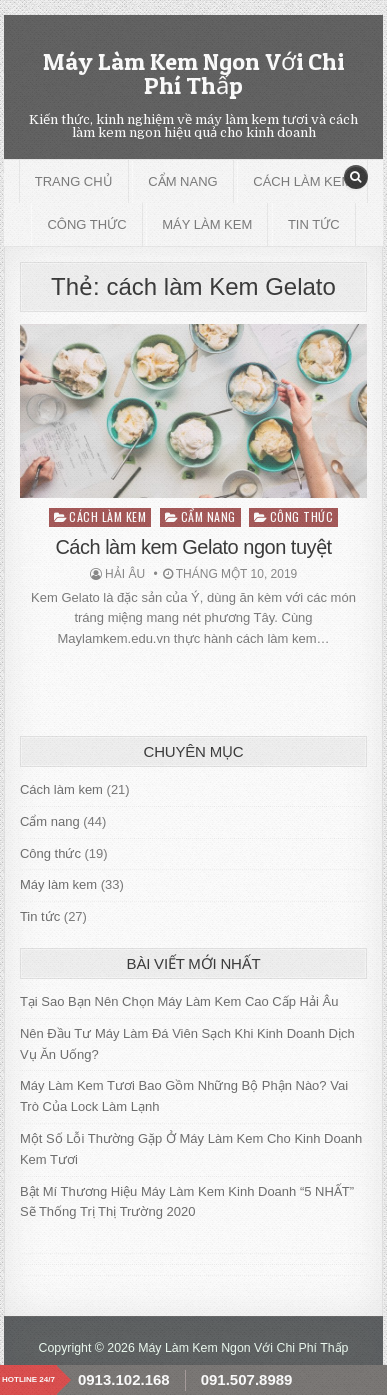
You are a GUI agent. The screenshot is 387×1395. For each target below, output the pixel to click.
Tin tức (314, 224)
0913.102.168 (124, 1379)
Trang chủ (74, 181)
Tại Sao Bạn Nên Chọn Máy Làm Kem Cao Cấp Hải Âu (179, 1001)
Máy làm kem (207, 224)
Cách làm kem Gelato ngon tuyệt (193, 547)
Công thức (86, 224)
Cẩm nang (182, 181)
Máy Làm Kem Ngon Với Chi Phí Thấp (193, 73)
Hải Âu (125, 574)
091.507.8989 (247, 1379)
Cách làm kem (302, 181)
